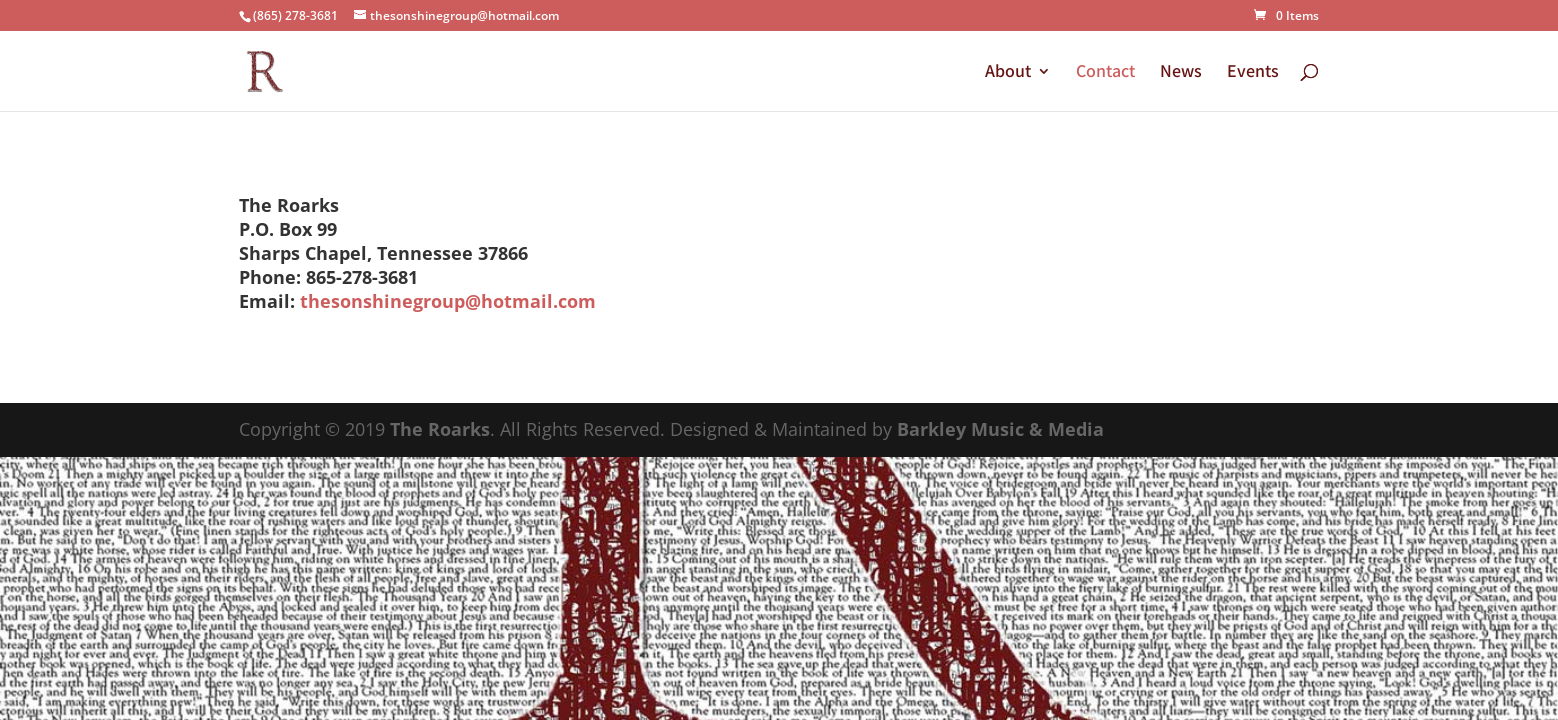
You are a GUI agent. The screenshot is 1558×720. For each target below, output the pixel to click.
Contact (1105, 73)
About (1008, 73)
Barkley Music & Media (1000, 429)
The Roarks (440, 429)
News (1181, 73)
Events (1253, 73)
